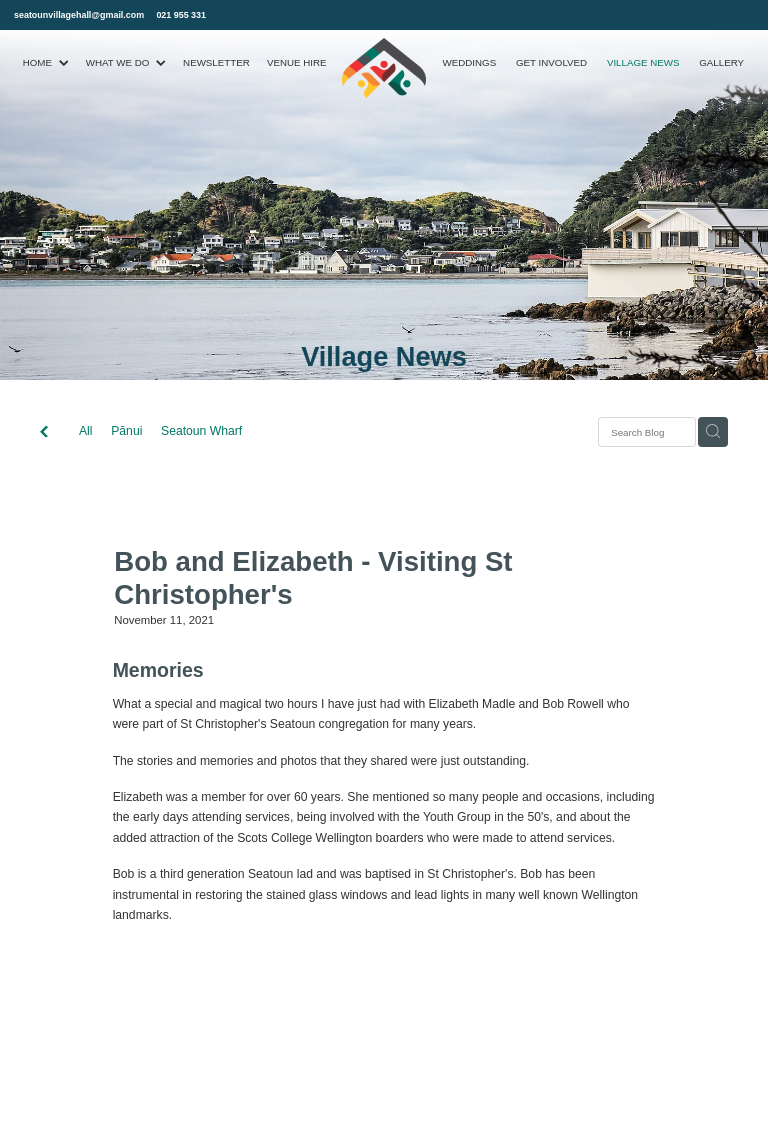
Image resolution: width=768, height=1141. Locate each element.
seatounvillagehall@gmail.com (79, 15)
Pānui (126, 431)
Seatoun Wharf (201, 431)
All (86, 431)
